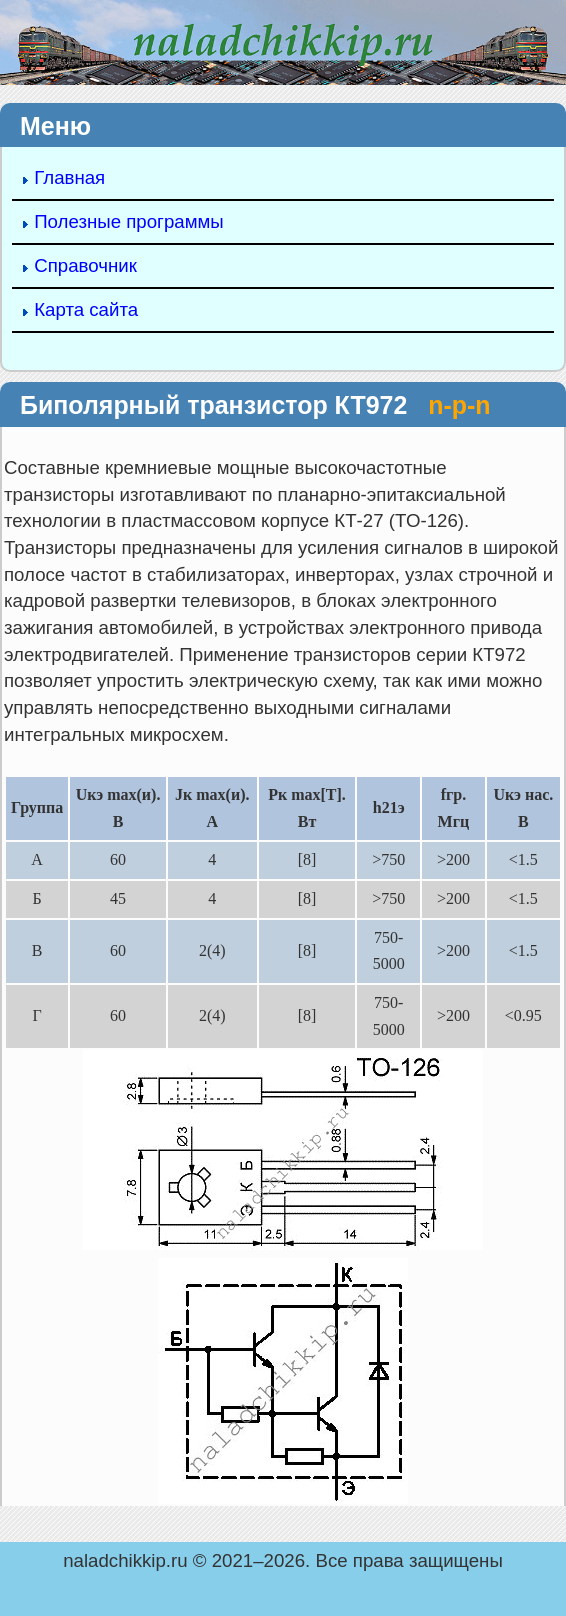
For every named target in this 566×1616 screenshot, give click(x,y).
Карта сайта (86, 309)
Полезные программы (129, 221)
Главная (69, 177)
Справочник (85, 265)
